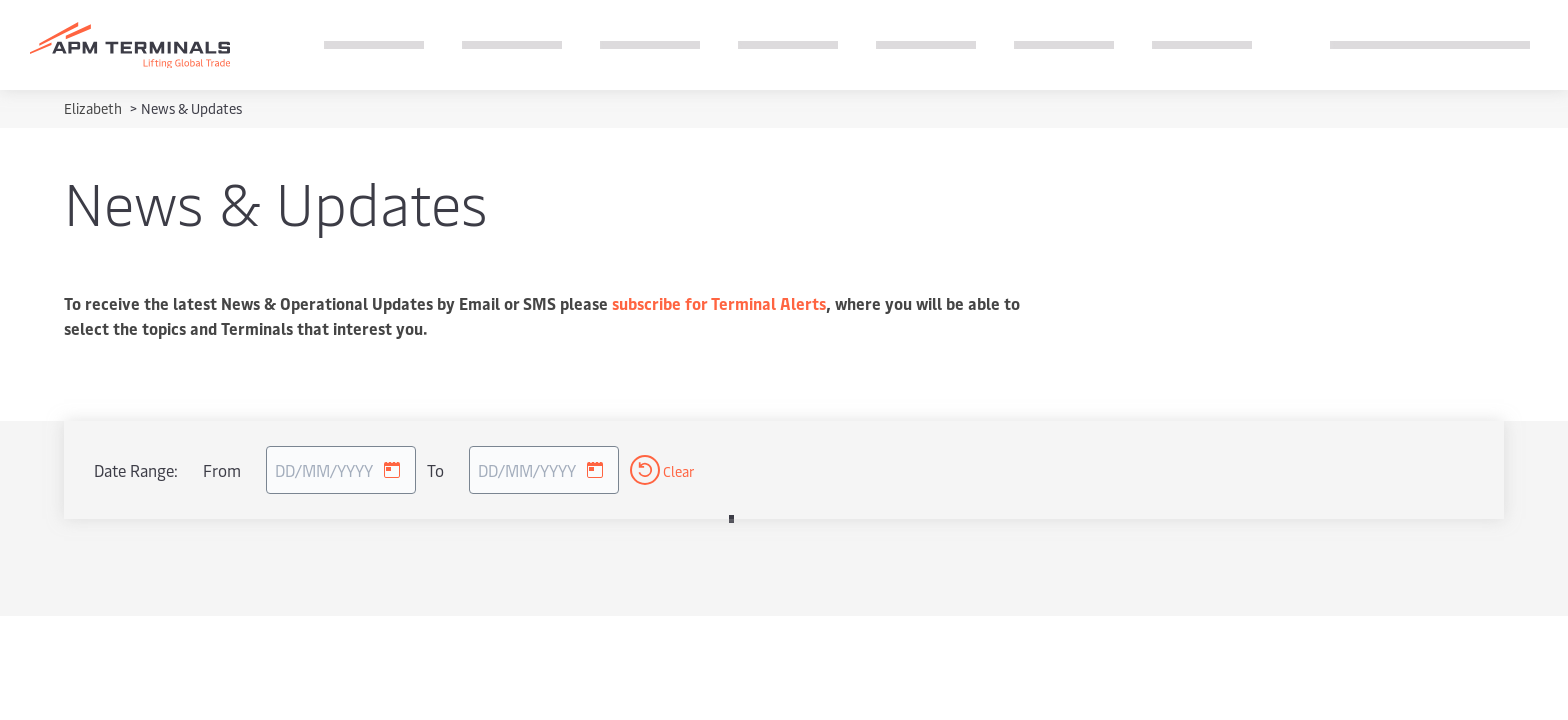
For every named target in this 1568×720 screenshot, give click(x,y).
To (435, 470)
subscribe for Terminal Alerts (719, 303)
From (222, 470)
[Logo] (130, 45)
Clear (662, 470)
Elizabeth (94, 108)
